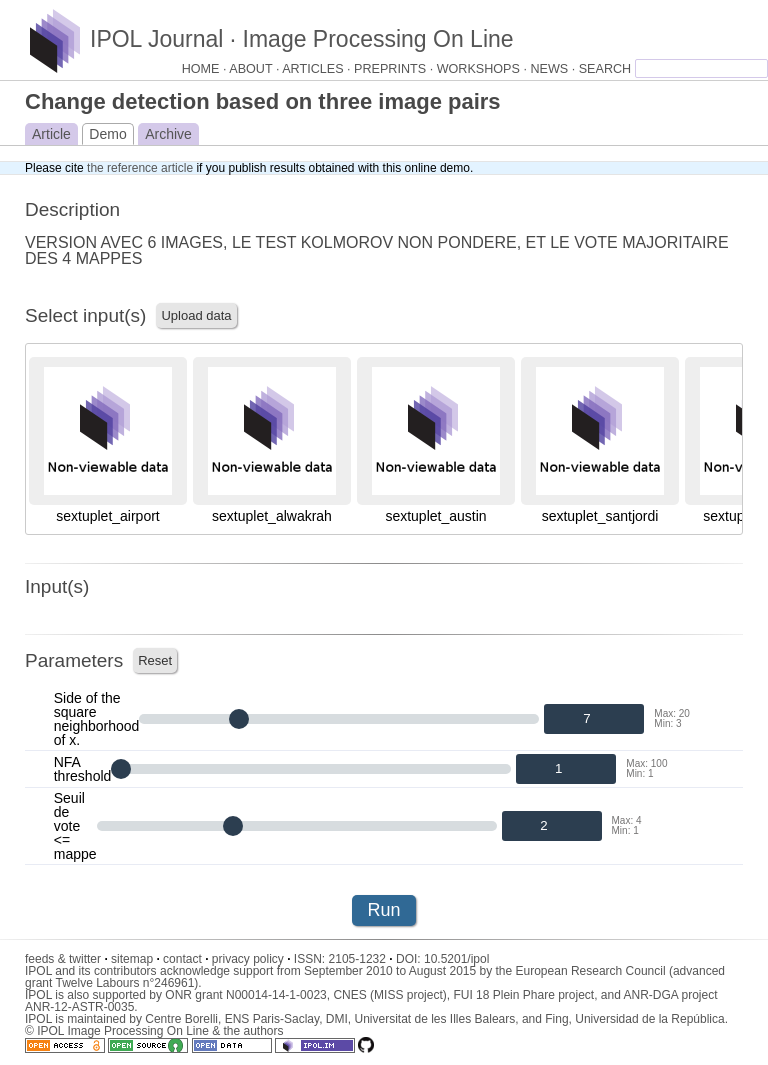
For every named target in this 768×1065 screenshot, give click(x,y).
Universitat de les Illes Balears (434, 1019)
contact (185, 959)
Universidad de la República (649, 1019)
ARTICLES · (318, 69)
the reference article (140, 168)
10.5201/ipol (456, 959)
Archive (168, 134)
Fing (556, 1019)
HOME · (206, 69)
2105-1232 (361, 959)
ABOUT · (255, 69)
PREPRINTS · (395, 69)
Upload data (196, 315)
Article (51, 134)
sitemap (135, 959)
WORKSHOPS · (484, 69)
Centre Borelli (181, 1019)
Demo (107, 134)
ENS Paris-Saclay (272, 1019)
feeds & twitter (66, 959)
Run (383, 910)
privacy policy (251, 959)
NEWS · (554, 69)
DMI (337, 1019)
